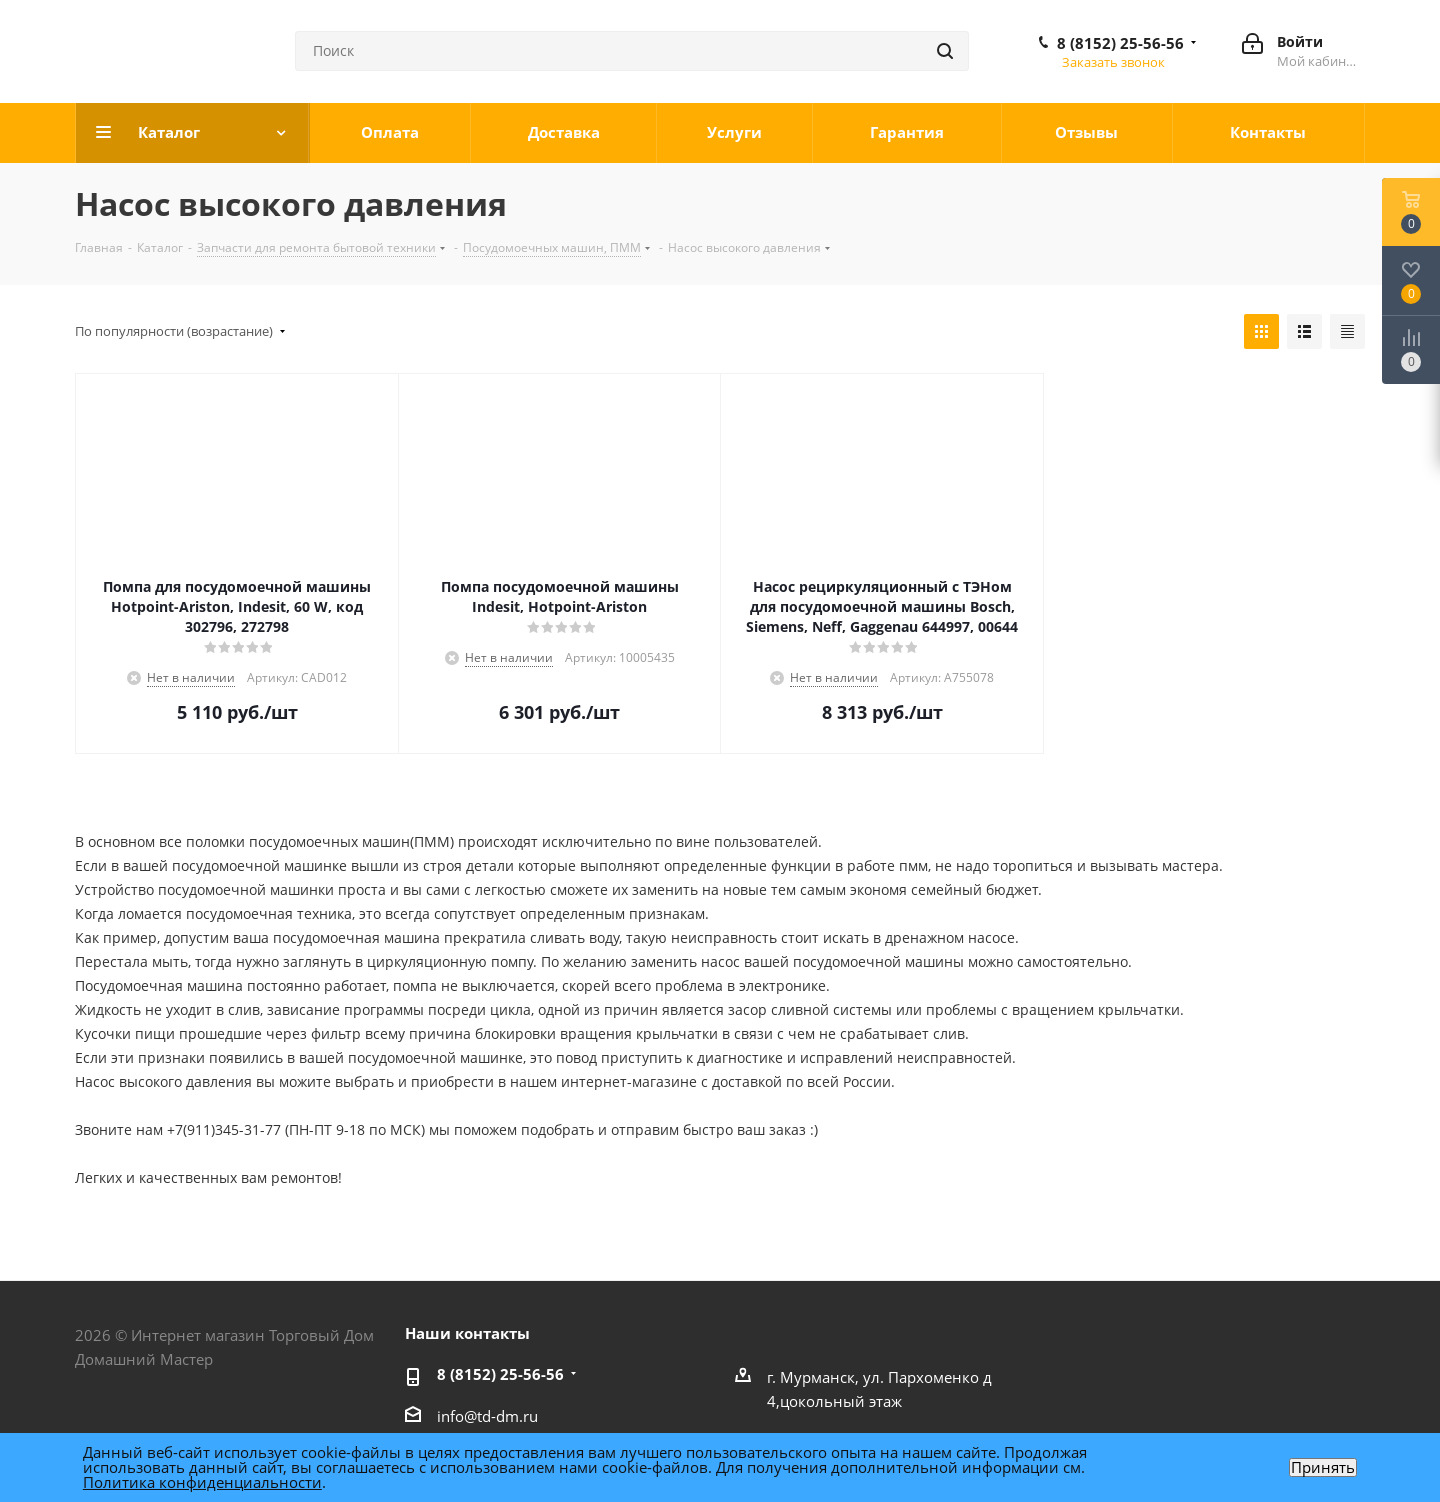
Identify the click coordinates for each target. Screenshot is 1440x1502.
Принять (1323, 1467)
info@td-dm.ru (487, 1416)
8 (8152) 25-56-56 (1120, 43)
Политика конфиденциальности (202, 1482)
